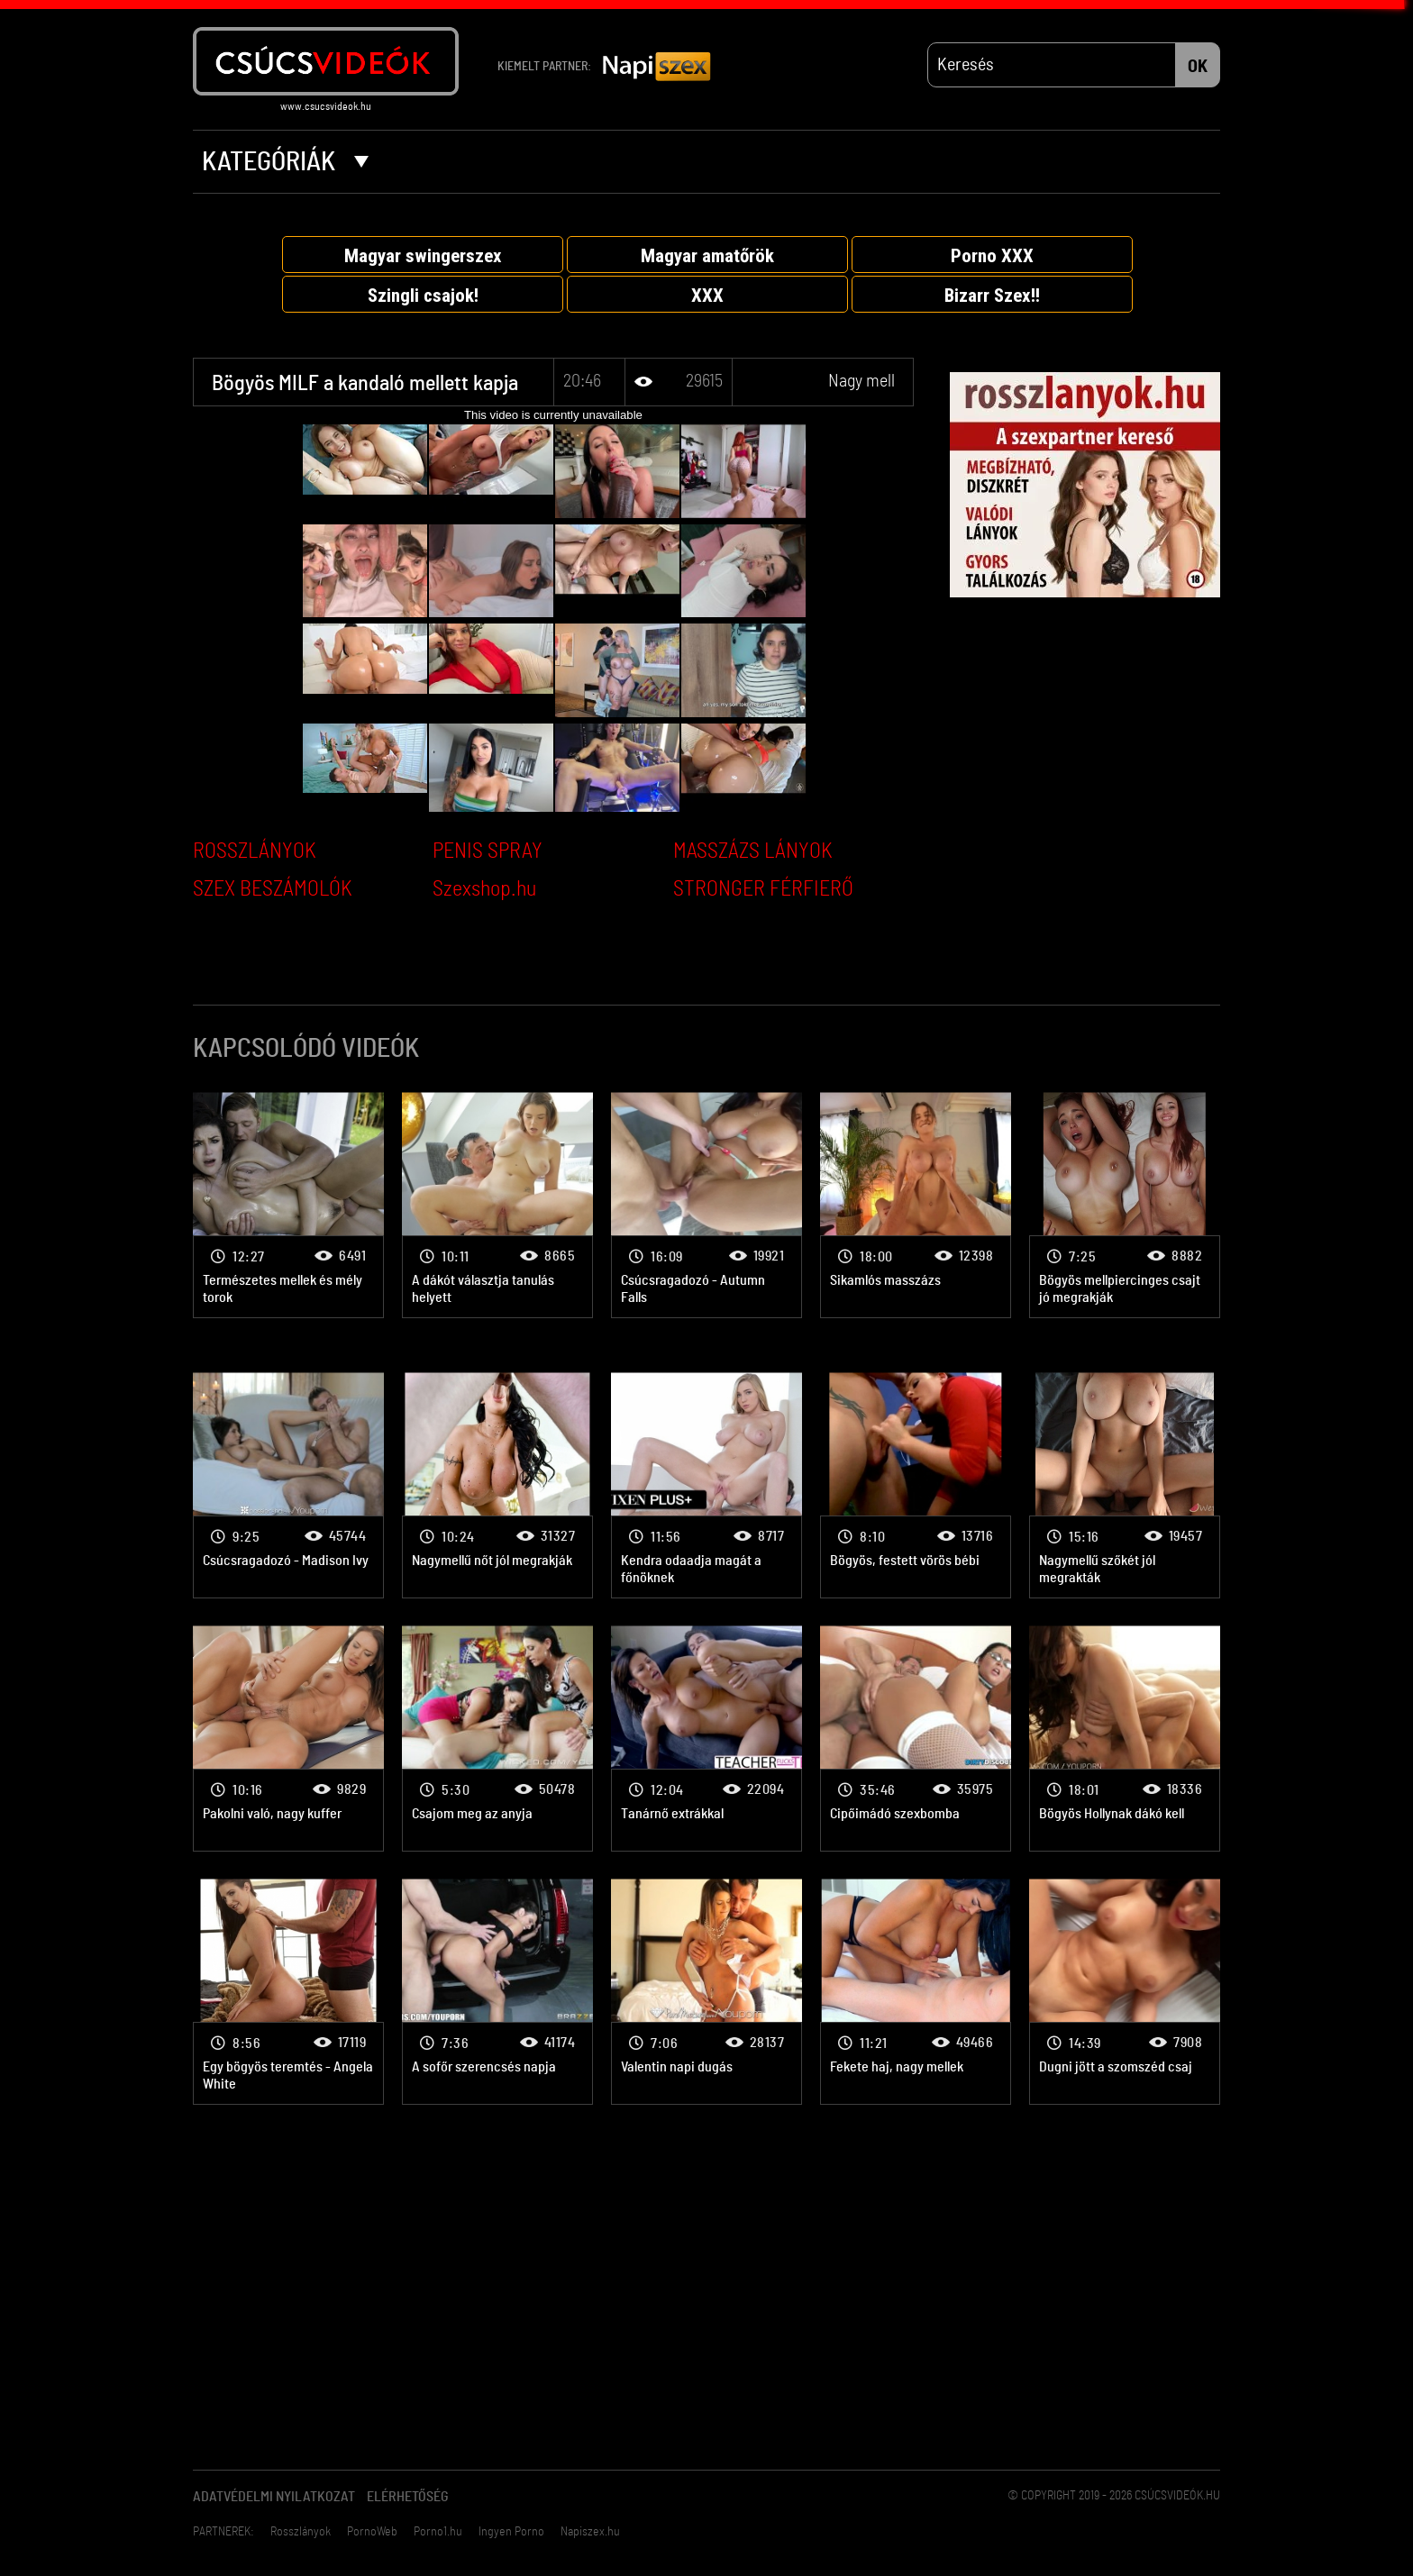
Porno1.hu (438, 2532)
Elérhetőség (408, 2497)
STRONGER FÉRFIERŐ (763, 889)
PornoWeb (372, 2532)
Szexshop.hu (484, 889)
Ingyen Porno (511, 2532)
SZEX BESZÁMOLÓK (272, 889)
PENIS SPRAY (487, 851)
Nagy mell (861, 381)
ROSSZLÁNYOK (254, 851)
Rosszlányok (300, 2532)
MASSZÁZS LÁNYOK (753, 851)
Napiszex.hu (590, 2532)
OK (1198, 67)
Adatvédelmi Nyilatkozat (274, 2497)
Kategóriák (285, 162)
